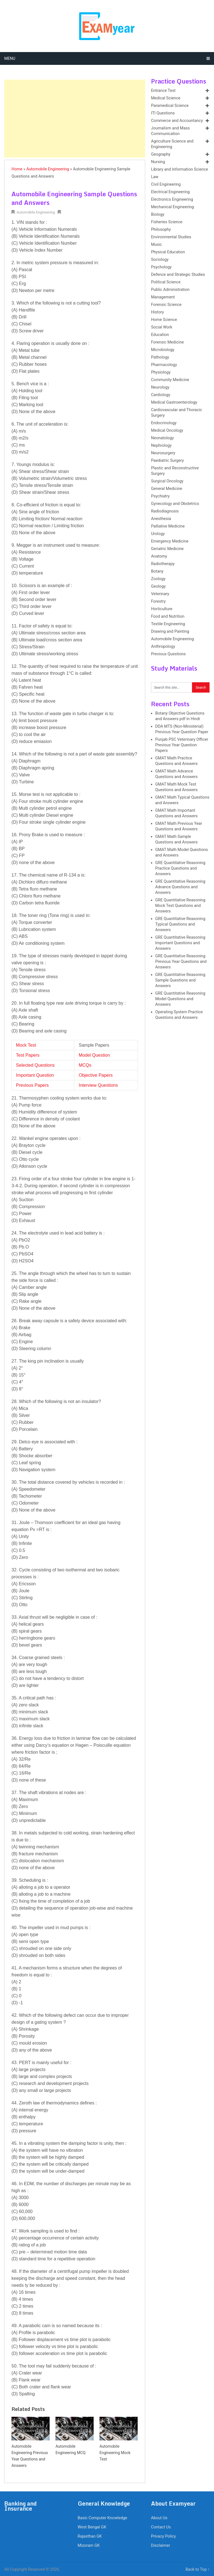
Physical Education (168, 252)
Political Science (166, 282)
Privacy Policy (163, 2536)
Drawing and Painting (170, 631)
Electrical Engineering (170, 192)
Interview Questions (98, 1085)
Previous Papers (32, 1085)
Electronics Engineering (172, 199)
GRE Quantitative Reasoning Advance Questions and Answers (180, 887)
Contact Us (161, 2527)
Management (163, 297)
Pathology (160, 357)
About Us (159, 2518)
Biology (157, 214)
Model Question (94, 1055)
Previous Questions (168, 654)
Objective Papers (96, 1075)
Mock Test (26, 1045)
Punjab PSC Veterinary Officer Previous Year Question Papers (181, 745)
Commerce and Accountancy (177, 120)
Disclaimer (160, 2545)
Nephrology (161, 445)
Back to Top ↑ (198, 2569)
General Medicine (166, 488)
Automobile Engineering (47, 169)
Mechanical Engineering (172, 207)
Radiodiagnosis (165, 511)
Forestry (158, 601)
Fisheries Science (167, 222)
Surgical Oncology (167, 481)
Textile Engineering (168, 624)
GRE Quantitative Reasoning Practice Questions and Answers (180, 868)
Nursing (158, 162)
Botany (157, 571)
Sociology (160, 259)
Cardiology (160, 394)
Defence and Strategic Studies (178, 274)
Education (160, 334)
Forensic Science (166, 304)
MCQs (85, 1065)
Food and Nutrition (167, 616)
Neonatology (162, 438)
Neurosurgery (163, 453)
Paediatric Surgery (167, 460)
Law (155, 177)
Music (156, 244)
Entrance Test (163, 90)
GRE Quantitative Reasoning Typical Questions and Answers (180, 924)
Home (16, 169)
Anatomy (159, 556)
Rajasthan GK (90, 2536)
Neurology (160, 387)
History (157, 312)
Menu (9, 58)
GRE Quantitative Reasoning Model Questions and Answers (180, 999)
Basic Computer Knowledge (102, 2518)
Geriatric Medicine (167, 548)
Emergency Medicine (169, 541)
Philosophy (161, 229)
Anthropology (163, 646)
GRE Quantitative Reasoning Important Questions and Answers (180, 943)
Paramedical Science (170, 105)
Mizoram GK (89, 2545)
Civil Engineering (166, 184)
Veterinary (160, 594)
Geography (160, 154)
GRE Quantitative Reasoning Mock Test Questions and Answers (180, 906)
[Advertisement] (74, 119)
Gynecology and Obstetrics (175, 503)
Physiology (161, 372)
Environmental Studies (171, 237)
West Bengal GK (92, 2527)
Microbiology (162, 349)
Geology (158, 586)
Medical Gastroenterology (174, 402)
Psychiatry (160, 496)
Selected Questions (35, 1065)
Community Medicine (170, 379)
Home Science (164, 319)
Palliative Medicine (168, 526)
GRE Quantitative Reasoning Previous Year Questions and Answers (181, 962)
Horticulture (161, 609)
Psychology (161, 267)
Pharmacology (164, 364)
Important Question (35, 1075)
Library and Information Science (179, 169)
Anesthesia (161, 518)
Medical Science (165, 98)
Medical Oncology (167, 430)
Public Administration (170, 289)
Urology (158, 533)
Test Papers (27, 1055)
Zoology (158, 578)
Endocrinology (164, 423)
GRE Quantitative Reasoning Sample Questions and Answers (180, 980)
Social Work (161, 327)
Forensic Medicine (167, 342)
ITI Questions (163, 113)
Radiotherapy (163, 563)
